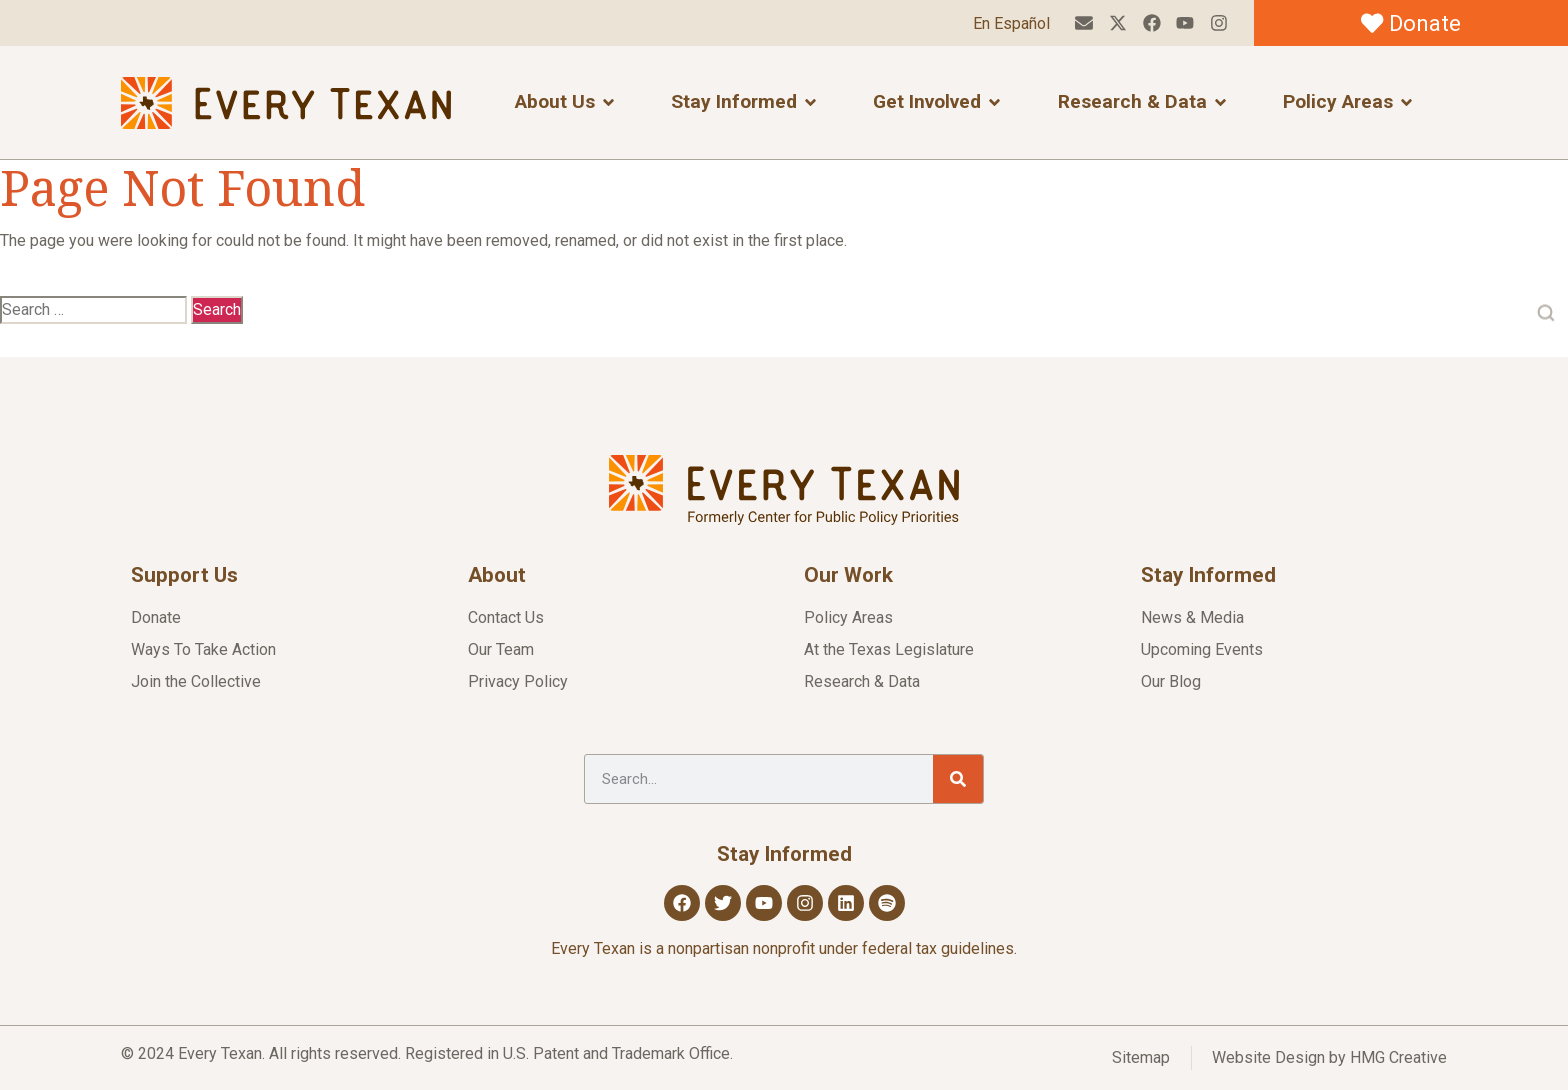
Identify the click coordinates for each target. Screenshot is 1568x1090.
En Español (1010, 23)
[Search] (958, 779)
